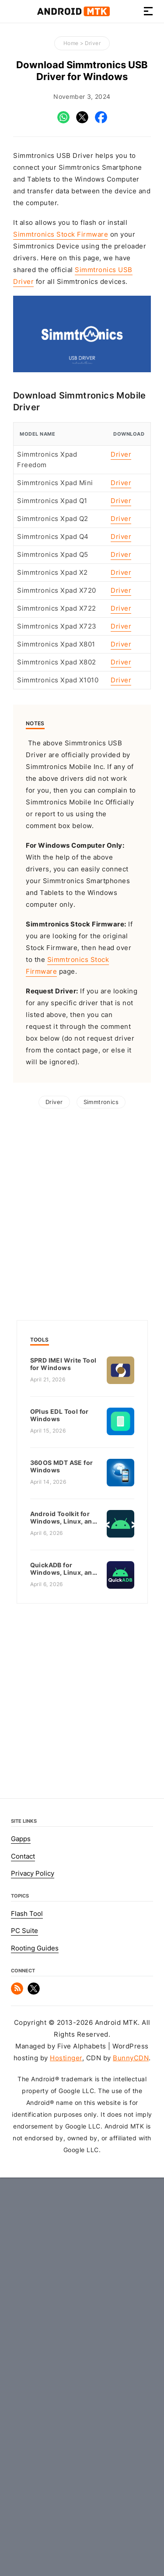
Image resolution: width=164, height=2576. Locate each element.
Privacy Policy (32, 2232)
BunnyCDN (131, 2417)
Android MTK (73, 11)
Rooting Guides (35, 2307)
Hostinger (66, 2417)
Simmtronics (101, 1460)
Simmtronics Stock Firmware (60, 234)
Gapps (21, 2198)
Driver (93, 43)
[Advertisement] (82, 470)
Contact (23, 2215)
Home (71, 43)
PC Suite (24, 2289)
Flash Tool (27, 2272)
